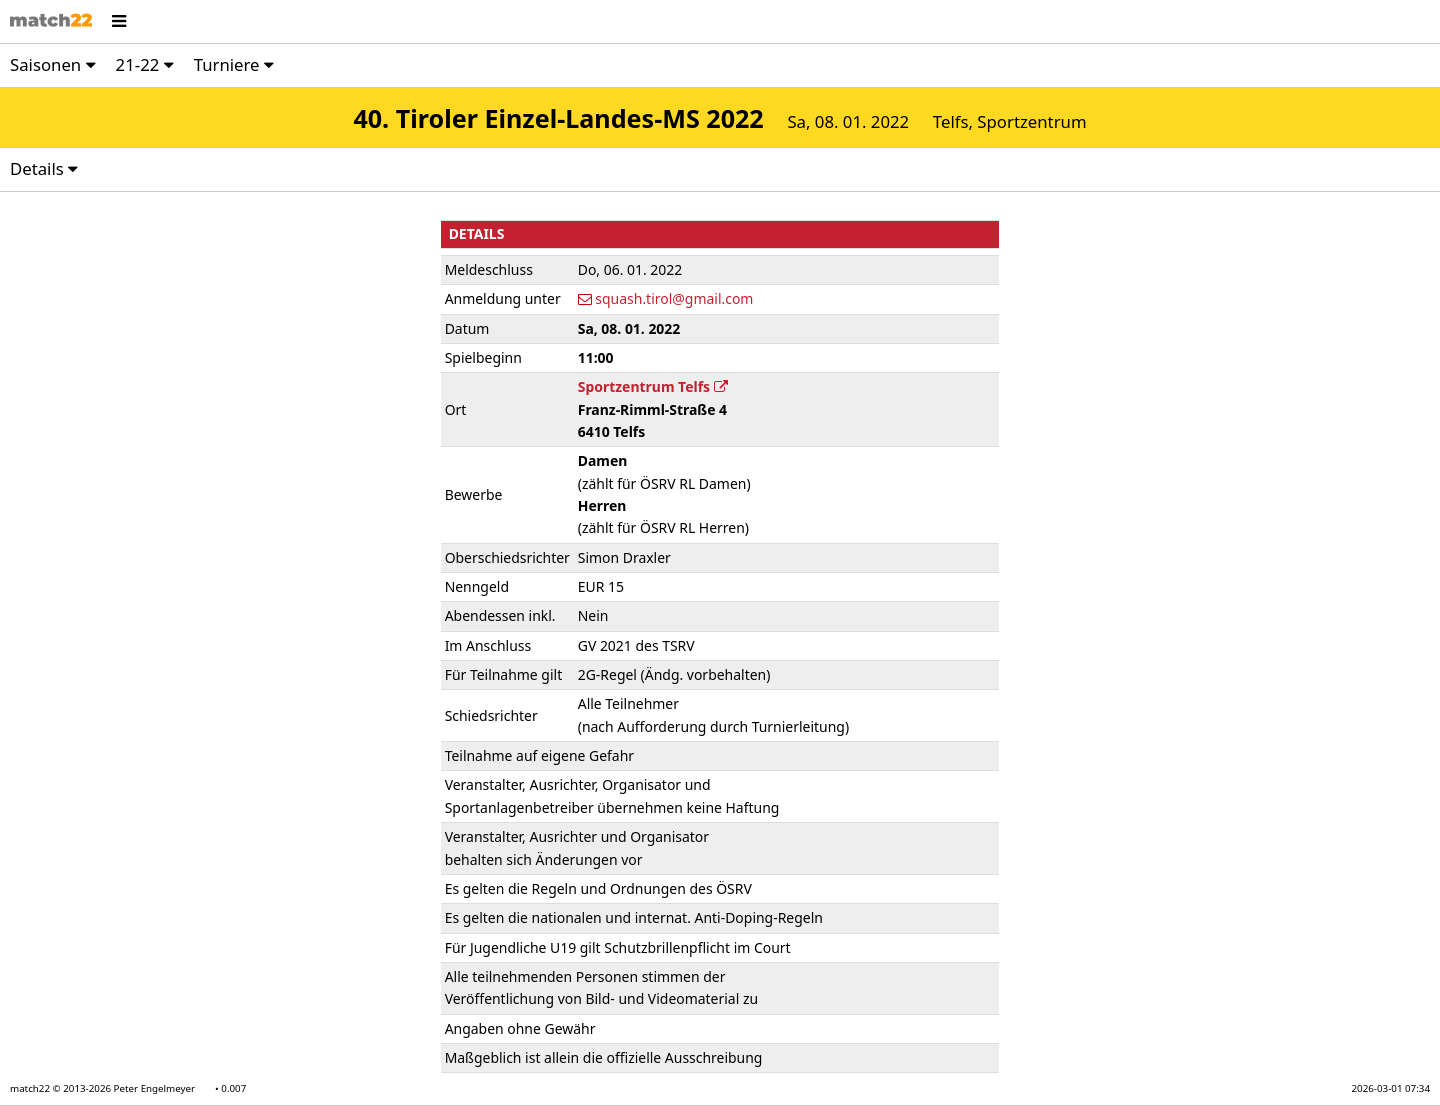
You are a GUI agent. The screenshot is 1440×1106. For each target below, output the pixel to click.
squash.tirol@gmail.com (674, 298)
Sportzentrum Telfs (653, 386)
